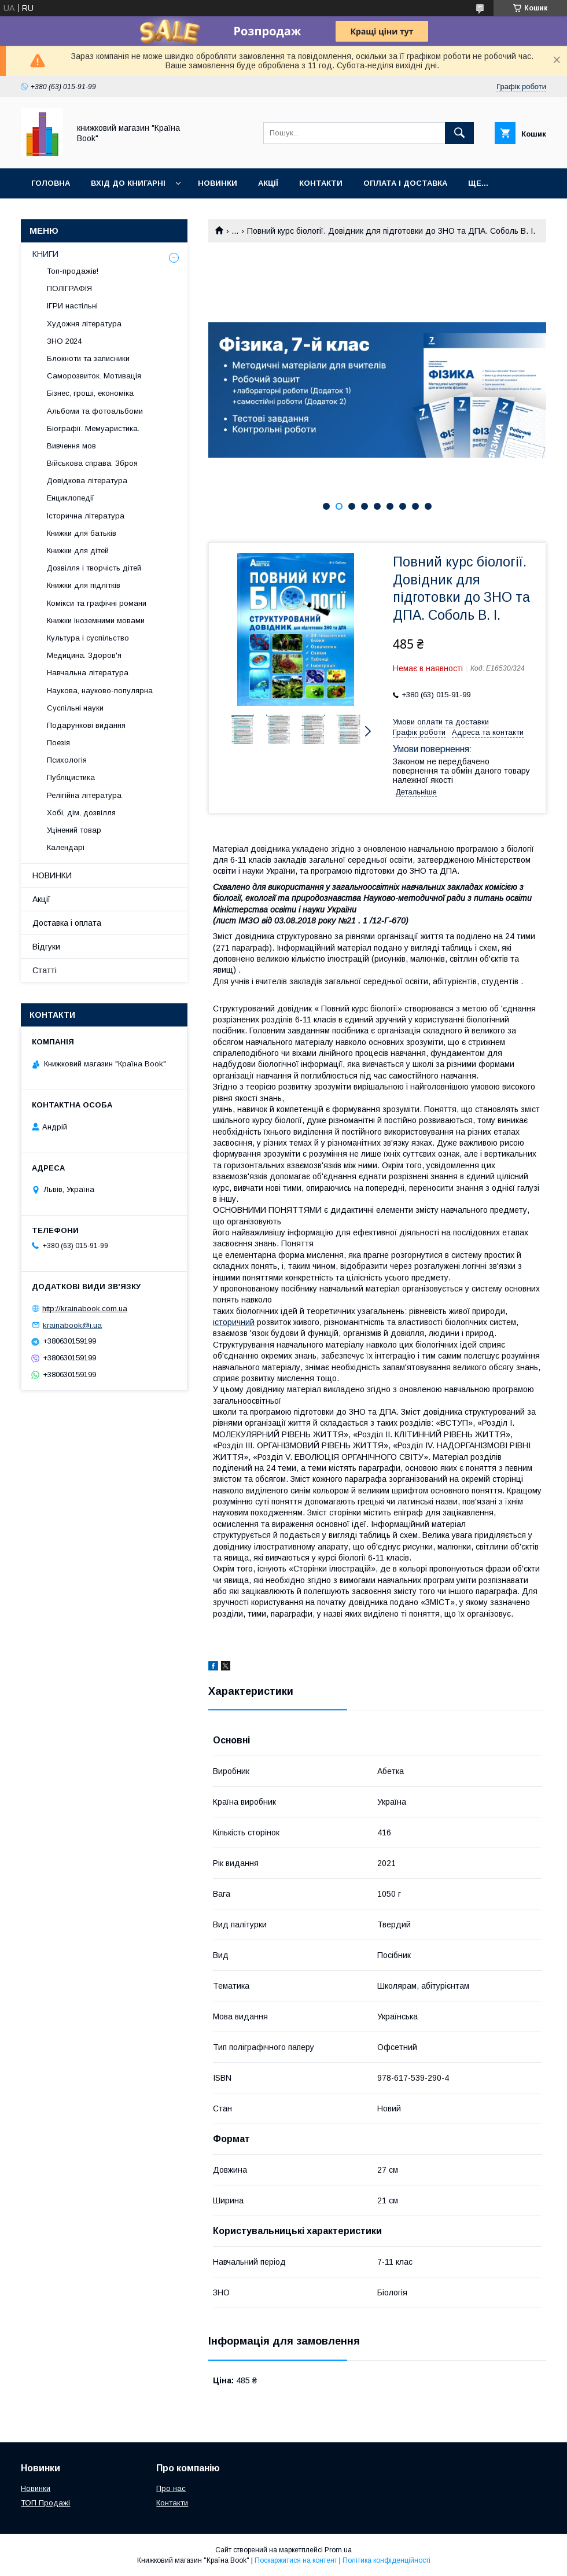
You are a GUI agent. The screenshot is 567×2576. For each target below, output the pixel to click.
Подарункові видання (86, 725)
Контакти (321, 183)
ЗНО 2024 (64, 341)
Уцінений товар (74, 830)
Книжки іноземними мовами (96, 620)
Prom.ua (338, 2550)
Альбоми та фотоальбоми (95, 411)
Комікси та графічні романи (96, 603)
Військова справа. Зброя (92, 463)
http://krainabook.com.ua (84, 1308)
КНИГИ (45, 254)
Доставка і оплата (66, 923)
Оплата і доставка (405, 183)
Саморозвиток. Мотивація (94, 375)
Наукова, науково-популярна (100, 690)
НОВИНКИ (52, 875)
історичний (234, 1322)
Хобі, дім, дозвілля (81, 812)
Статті (44, 970)
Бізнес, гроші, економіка (90, 393)
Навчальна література (87, 672)
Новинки (217, 183)
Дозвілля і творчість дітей (94, 568)
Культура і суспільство (88, 638)
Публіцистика (71, 777)
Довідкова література (87, 480)
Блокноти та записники (88, 358)
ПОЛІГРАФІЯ (69, 288)
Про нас (171, 2488)
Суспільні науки (75, 708)
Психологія (67, 760)
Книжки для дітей (78, 550)
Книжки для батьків (81, 533)
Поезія (58, 742)
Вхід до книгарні (128, 183)
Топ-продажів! (72, 271)
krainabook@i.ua (72, 1324)
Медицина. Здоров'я (84, 655)
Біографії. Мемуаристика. (93, 428)
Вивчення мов (71, 445)
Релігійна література (84, 795)
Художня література (84, 323)
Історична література (85, 515)
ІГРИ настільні (72, 305)
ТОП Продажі (45, 2502)
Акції (268, 183)
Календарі (65, 847)
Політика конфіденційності (386, 2560)
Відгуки (46, 946)
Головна (50, 183)
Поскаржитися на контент (296, 2560)
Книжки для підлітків (83, 585)
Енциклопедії (70, 498)
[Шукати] (459, 133)
